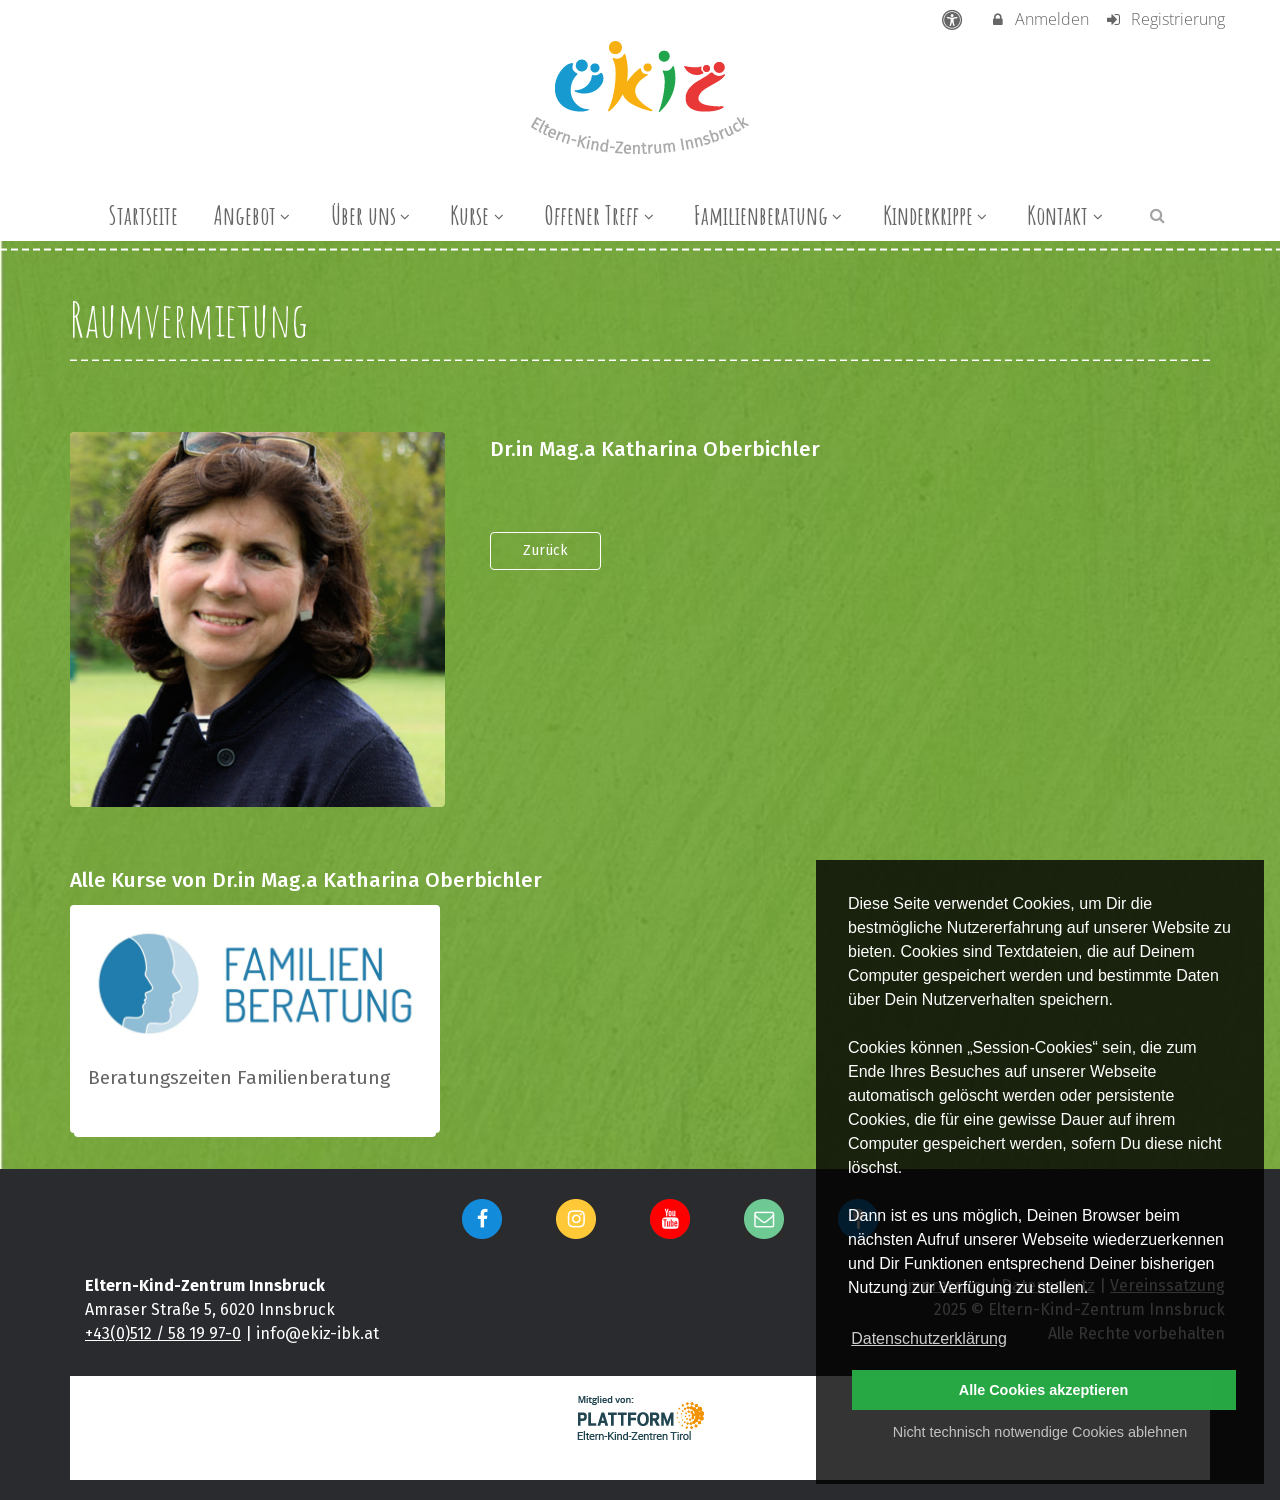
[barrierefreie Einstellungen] (954, 19)
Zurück (545, 550)
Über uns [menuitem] (373, 215)
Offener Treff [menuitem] (601, 215)
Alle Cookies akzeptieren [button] (1044, 1390)
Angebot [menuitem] (254, 215)
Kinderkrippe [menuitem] (937, 215)
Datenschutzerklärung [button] (929, 1338)
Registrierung (1164, 19)
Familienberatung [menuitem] (770, 215)
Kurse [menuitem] (479, 215)
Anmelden (1039, 19)
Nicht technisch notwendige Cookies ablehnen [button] (1040, 1432)
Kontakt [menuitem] (1067, 215)
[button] (1157, 214)
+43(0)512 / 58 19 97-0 (163, 1333)
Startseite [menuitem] (143, 215)
